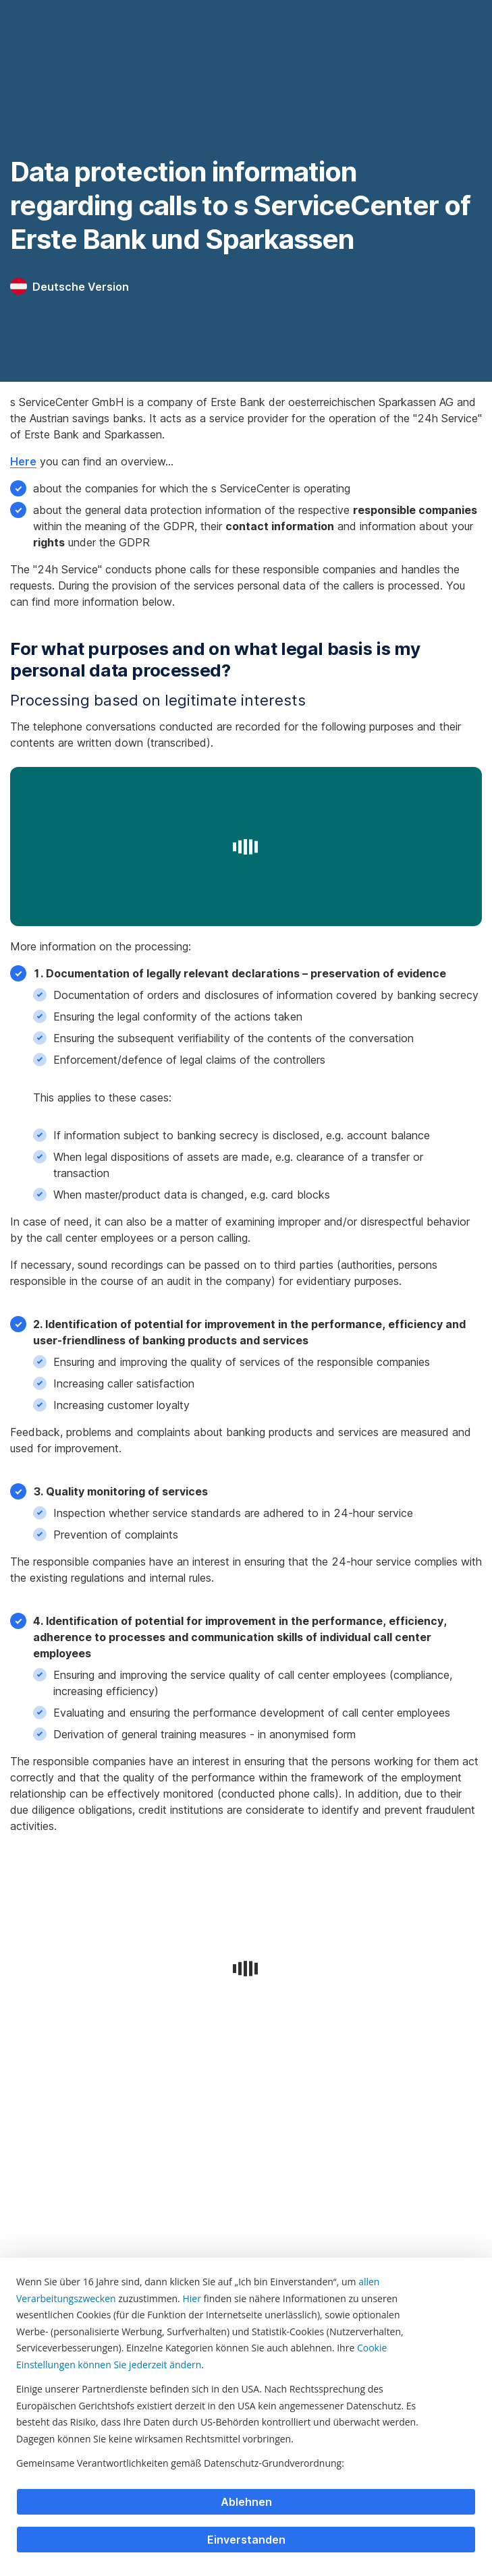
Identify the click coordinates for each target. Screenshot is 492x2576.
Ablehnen (246, 2502)
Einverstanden (246, 2539)
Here (23, 461)
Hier (191, 2298)
